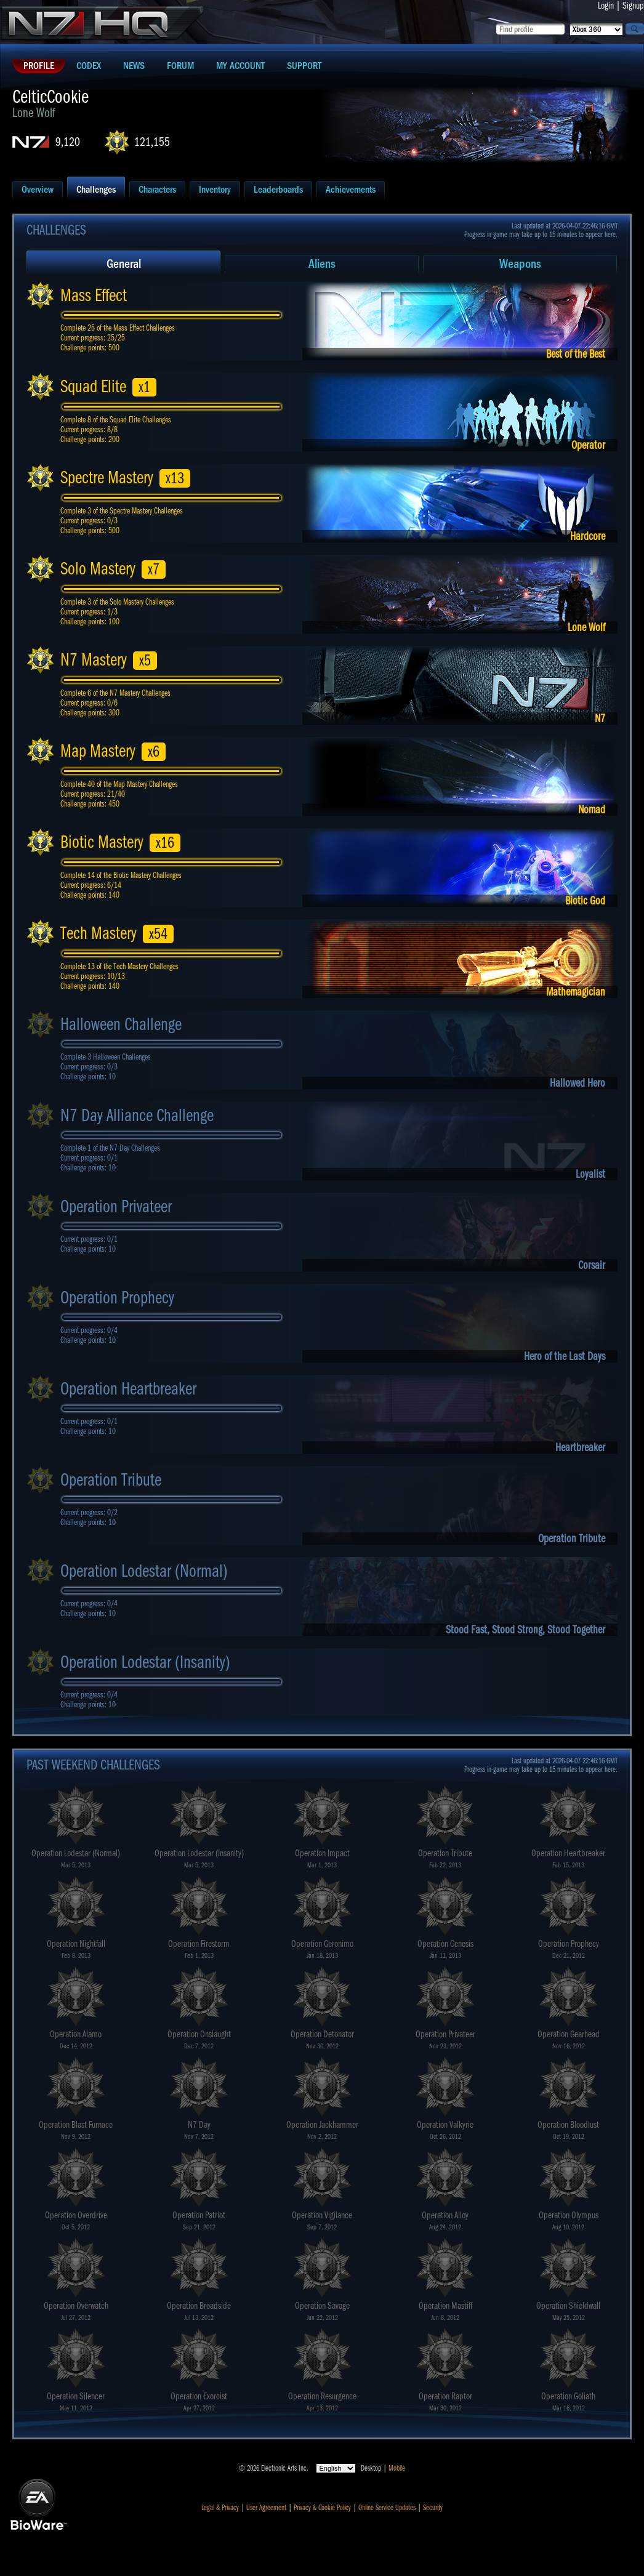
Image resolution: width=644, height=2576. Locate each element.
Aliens (322, 264)
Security (433, 2507)
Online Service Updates (387, 2507)
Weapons (520, 264)
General (124, 264)
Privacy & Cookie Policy (322, 2507)
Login (606, 5)
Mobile (396, 2468)
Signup (633, 5)
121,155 (152, 142)
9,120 (67, 142)
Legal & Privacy (220, 2507)
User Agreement (266, 2507)
